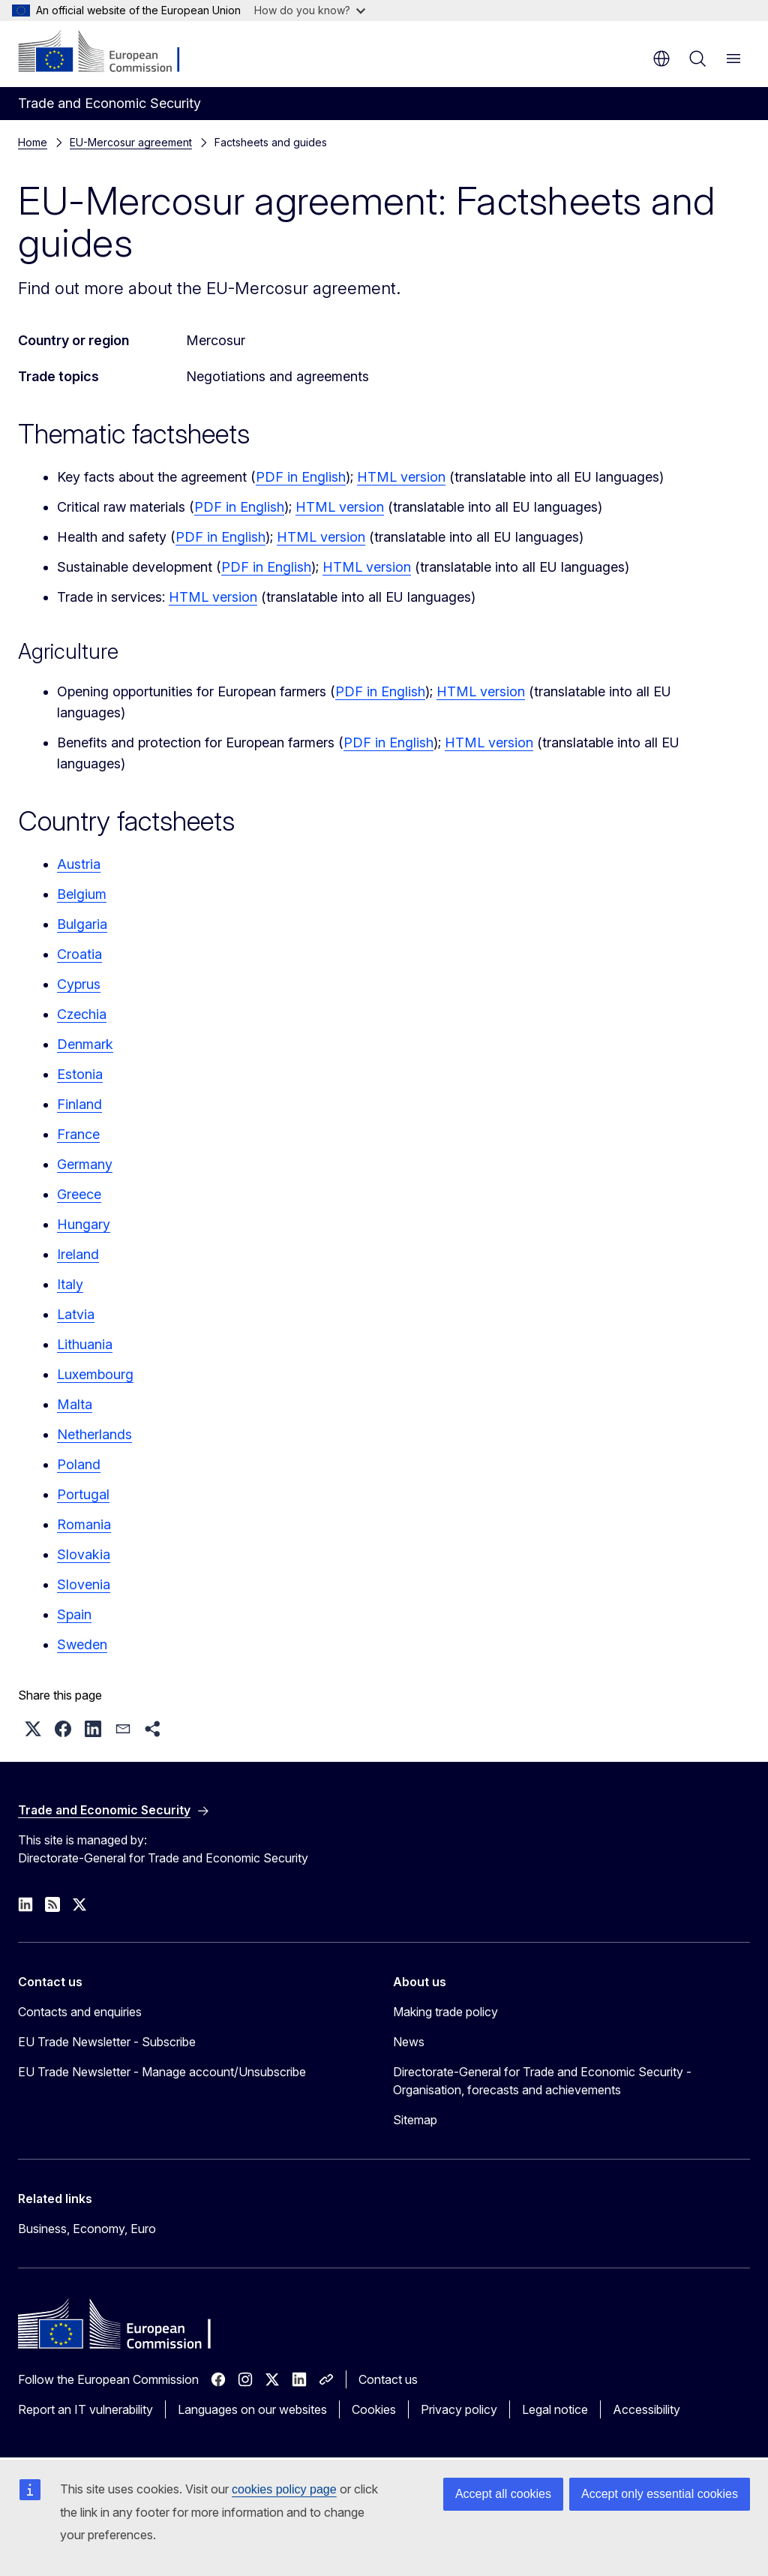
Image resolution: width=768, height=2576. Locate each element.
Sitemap (415, 2119)
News (408, 2041)
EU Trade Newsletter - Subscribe (107, 2041)
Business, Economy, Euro (87, 2228)
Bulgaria (82, 924)
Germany (84, 1164)
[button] (33, 1729)
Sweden (82, 1644)
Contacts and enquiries (80, 2011)
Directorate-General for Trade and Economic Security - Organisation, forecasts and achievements (542, 2080)
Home (32, 142)
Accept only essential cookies (659, 2493)
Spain (74, 1614)
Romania (84, 1524)
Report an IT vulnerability (85, 2409)
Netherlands (94, 1434)
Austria (78, 864)
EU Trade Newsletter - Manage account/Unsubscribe (162, 2071)
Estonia (80, 1074)
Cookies (374, 2409)
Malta (74, 1404)
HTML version (401, 477)
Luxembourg (95, 1374)
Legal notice (555, 2409)
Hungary (83, 1224)
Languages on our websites (252, 2409)
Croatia (79, 954)
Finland (79, 1104)
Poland (78, 1464)
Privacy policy (459, 2409)
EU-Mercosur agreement (131, 142)
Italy (70, 1284)
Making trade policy (445, 2011)
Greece (79, 1194)
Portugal (83, 1494)
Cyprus (78, 984)
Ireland (78, 1254)
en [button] (661, 59)
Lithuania (84, 1344)
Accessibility (646, 2409)
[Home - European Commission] (109, 52)
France (78, 1134)
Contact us (388, 2379)
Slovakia (83, 1554)
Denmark (85, 1044)
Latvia (75, 1314)
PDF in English (301, 477)
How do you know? (309, 10)
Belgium (81, 894)
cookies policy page (284, 2489)
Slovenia (83, 1584)
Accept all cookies (503, 2493)
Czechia (81, 1014)
